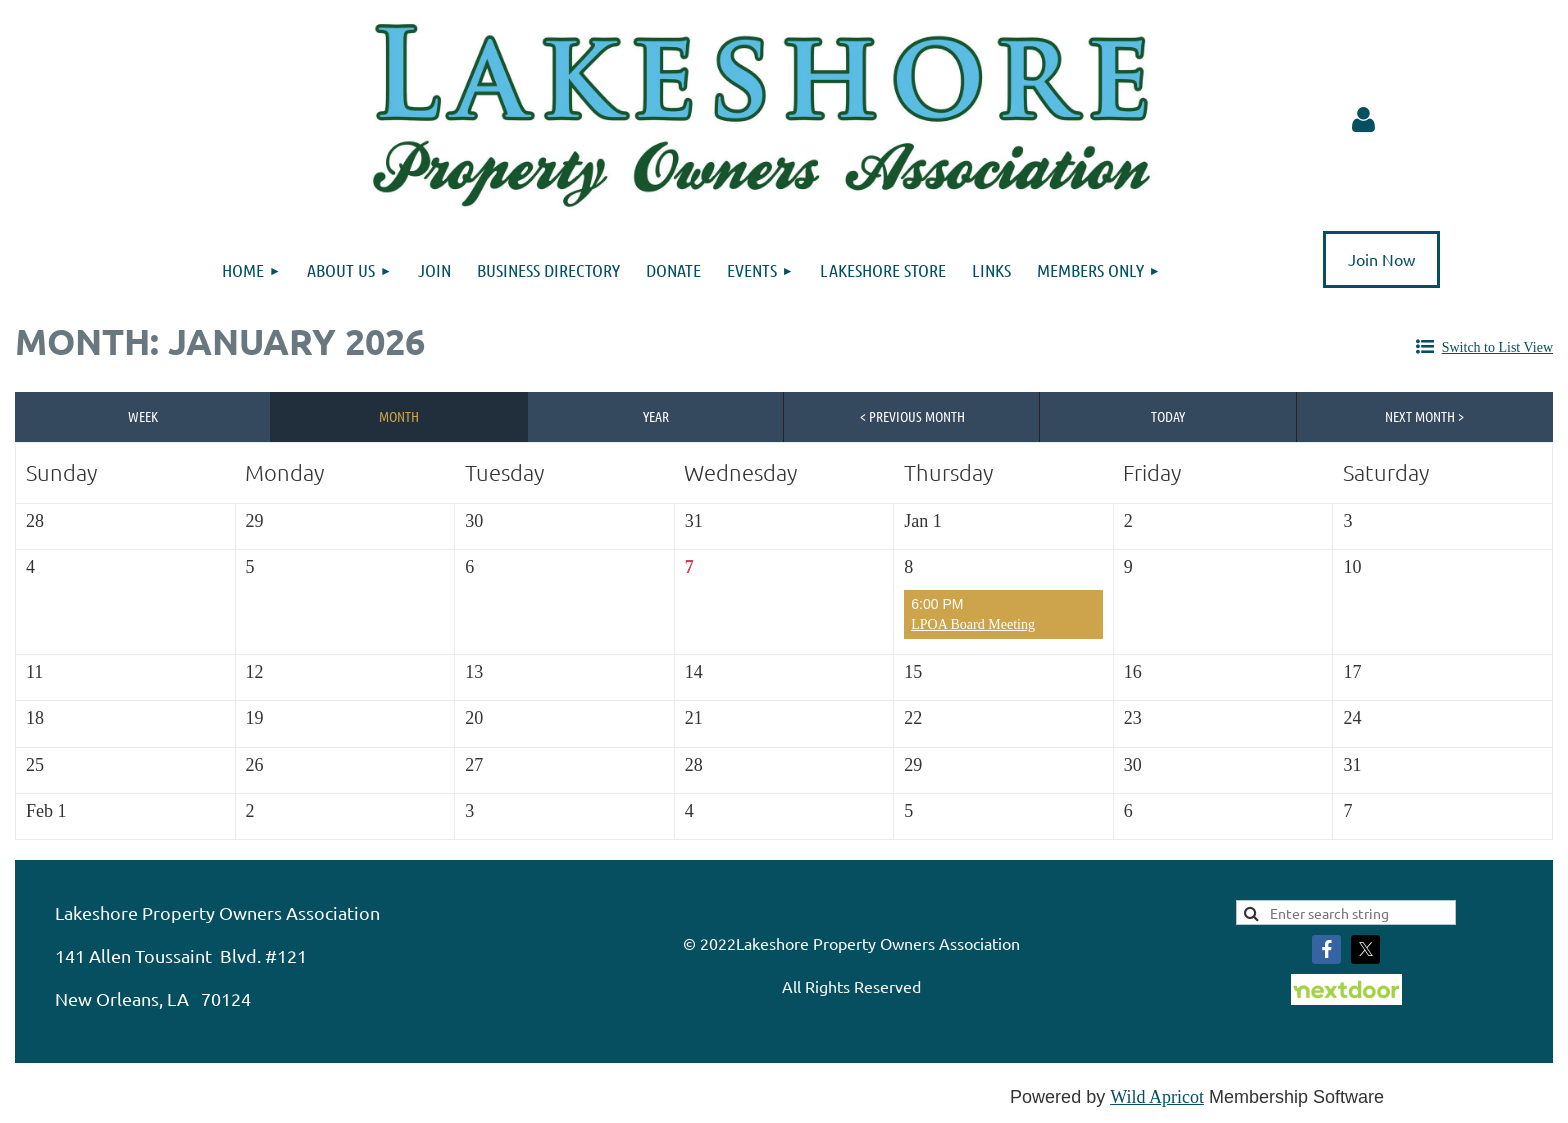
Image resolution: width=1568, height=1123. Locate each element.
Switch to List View (1497, 347)
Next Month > (1424, 416)
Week (143, 416)
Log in (1364, 120)
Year (656, 416)
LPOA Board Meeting (973, 624)
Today (1168, 416)
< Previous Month (912, 416)
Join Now (1381, 259)
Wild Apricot (1157, 1097)
